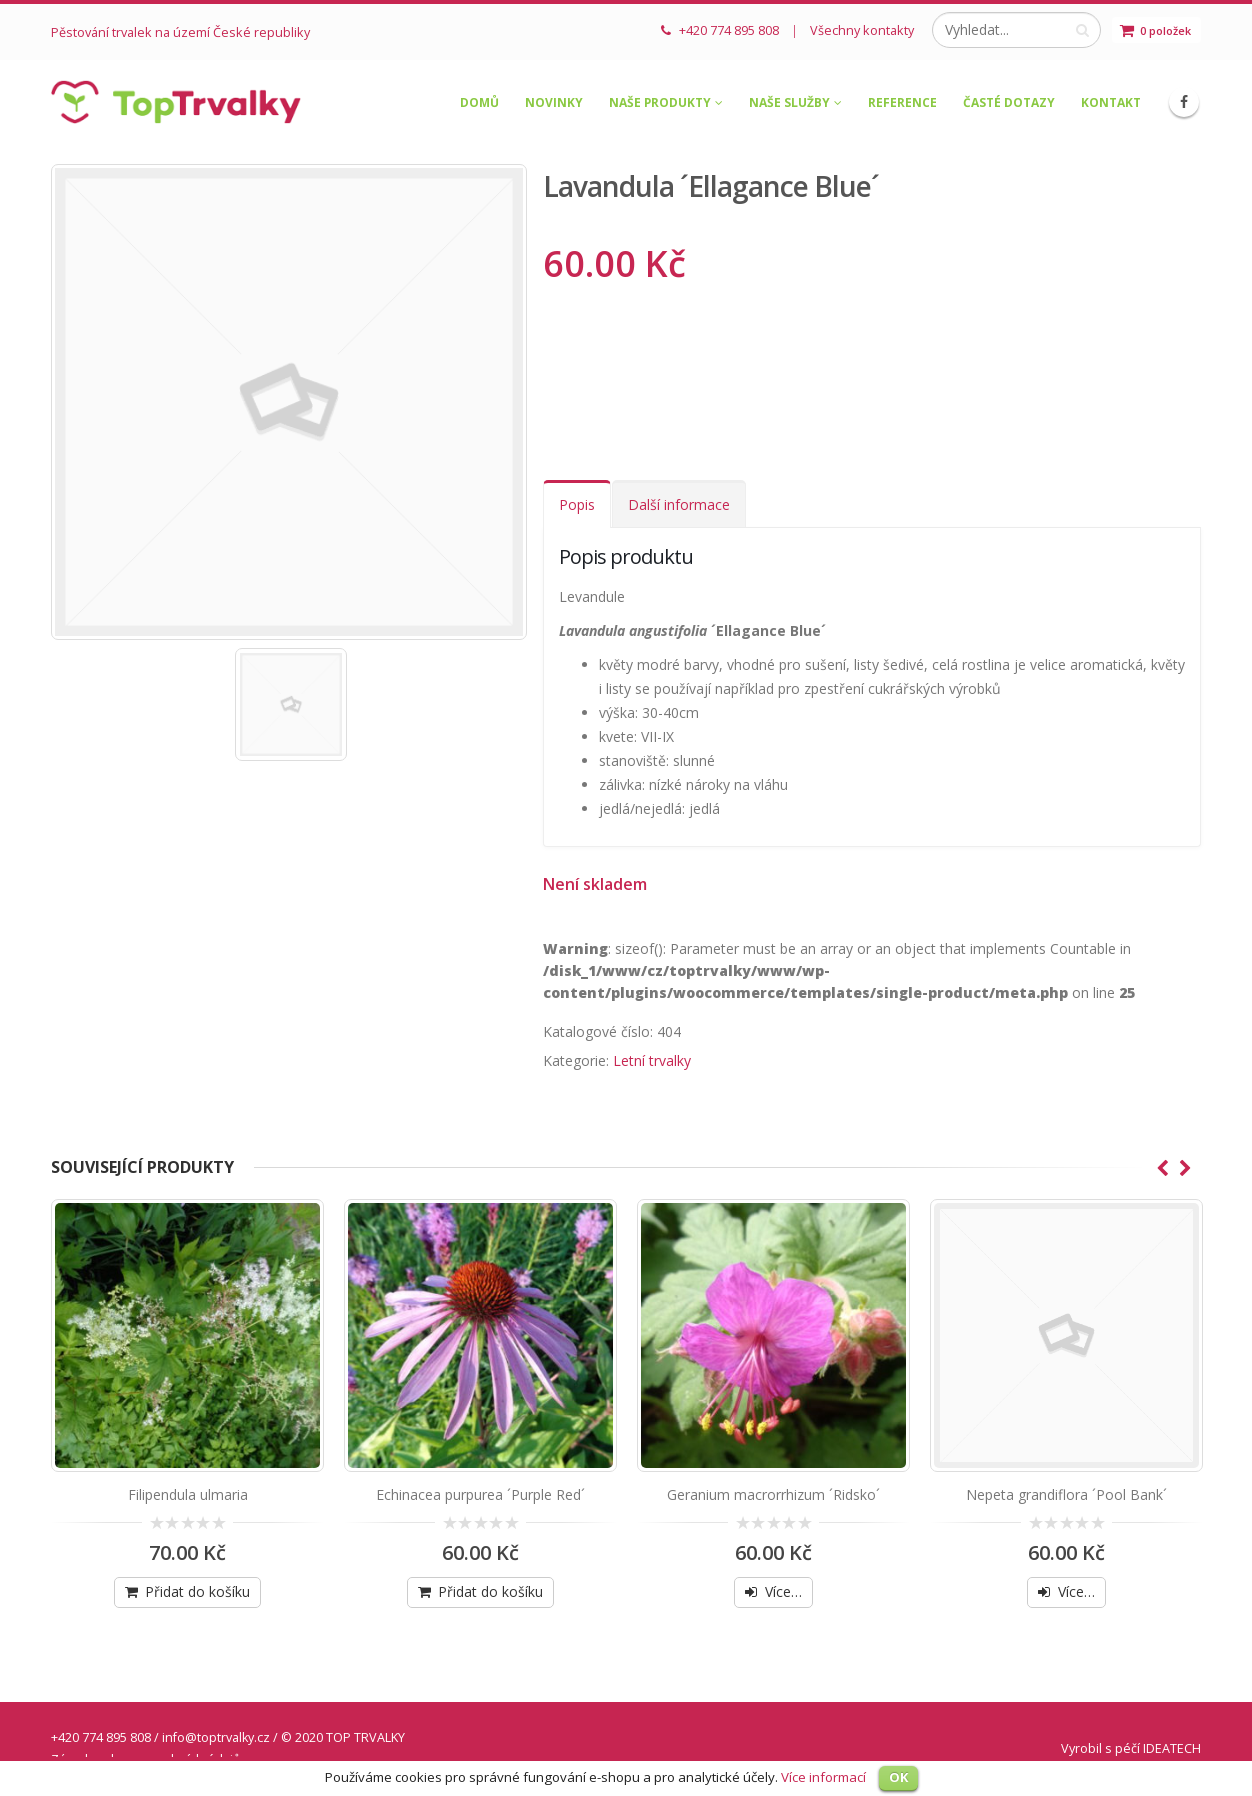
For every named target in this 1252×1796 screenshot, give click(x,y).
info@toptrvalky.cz (216, 1737)
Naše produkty (660, 102)
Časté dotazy (1009, 102)
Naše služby (789, 102)
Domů (479, 102)
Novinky (554, 102)
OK (898, 1777)
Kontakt (1111, 102)
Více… (783, 1591)
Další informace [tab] (679, 504)
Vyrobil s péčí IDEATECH (1131, 1748)
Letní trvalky (652, 1060)
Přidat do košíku (197, 1591)
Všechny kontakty (862, 30)
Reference (902, 102)
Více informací (823, 1777)
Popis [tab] (577, 504)
